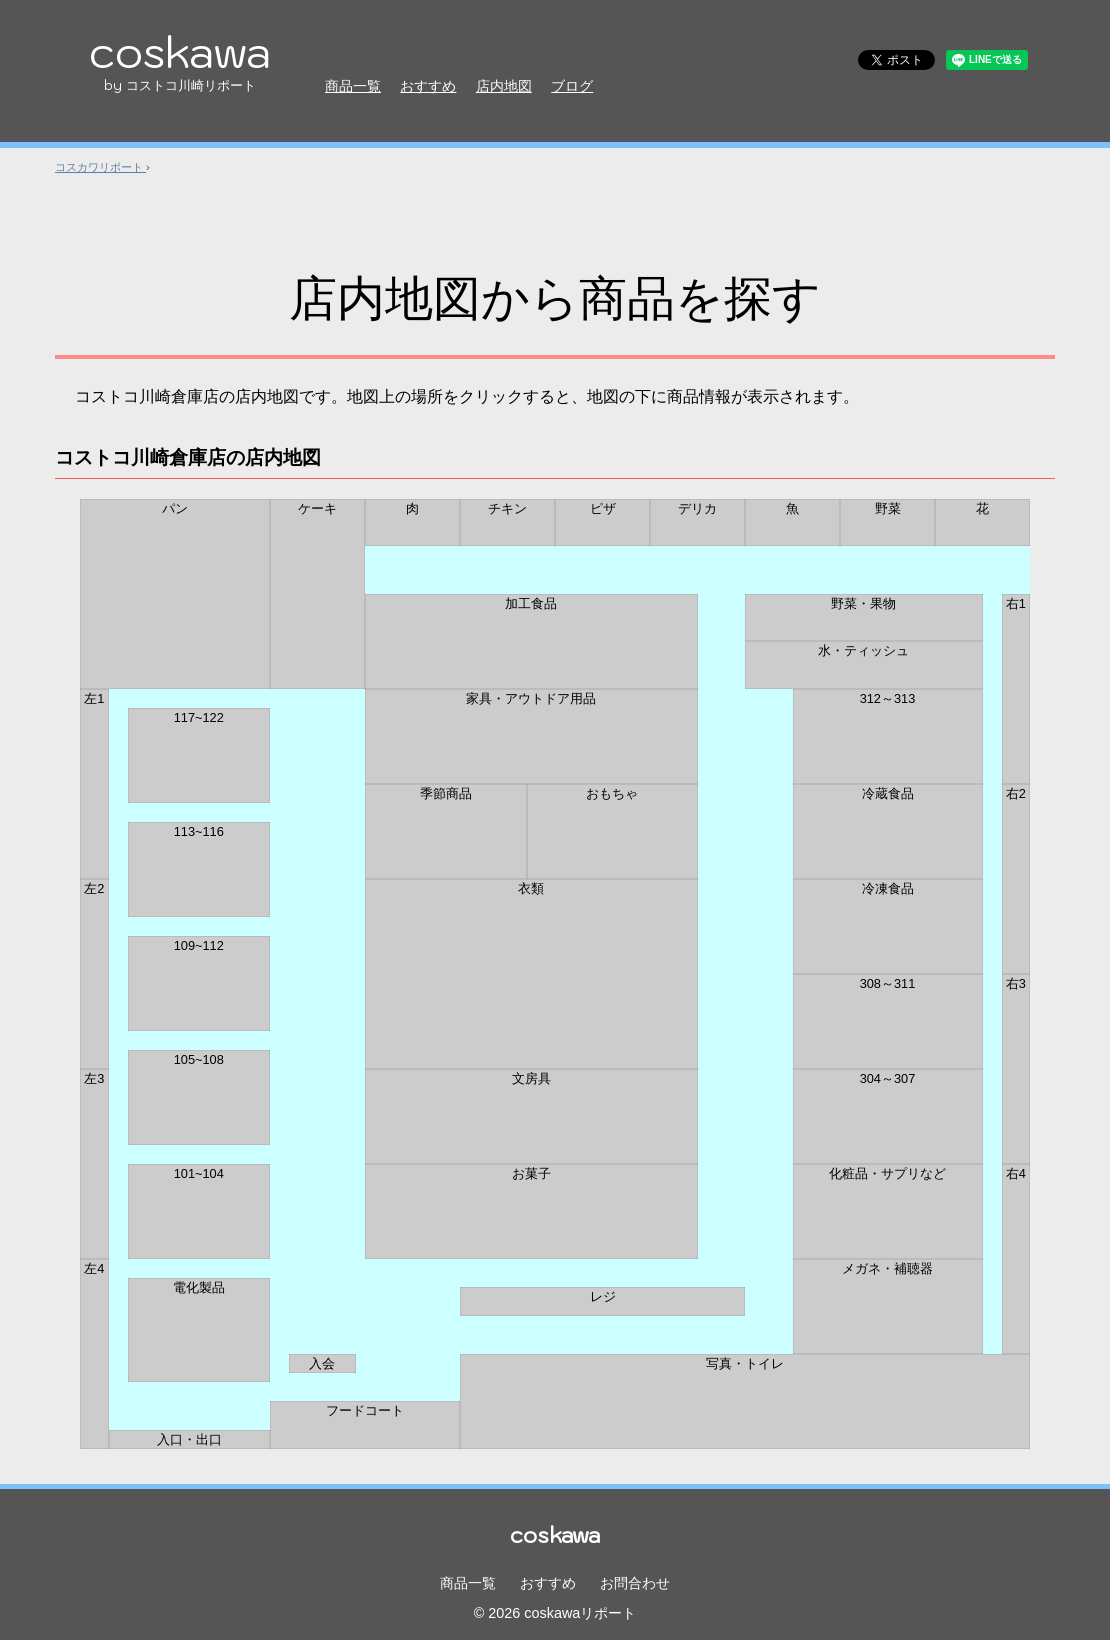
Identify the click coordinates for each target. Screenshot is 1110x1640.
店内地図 (504, 86)
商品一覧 (353, 86)
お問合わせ (635, 1583)
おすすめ (428, 86)
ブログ (572, 86)
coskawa (180, 57)
